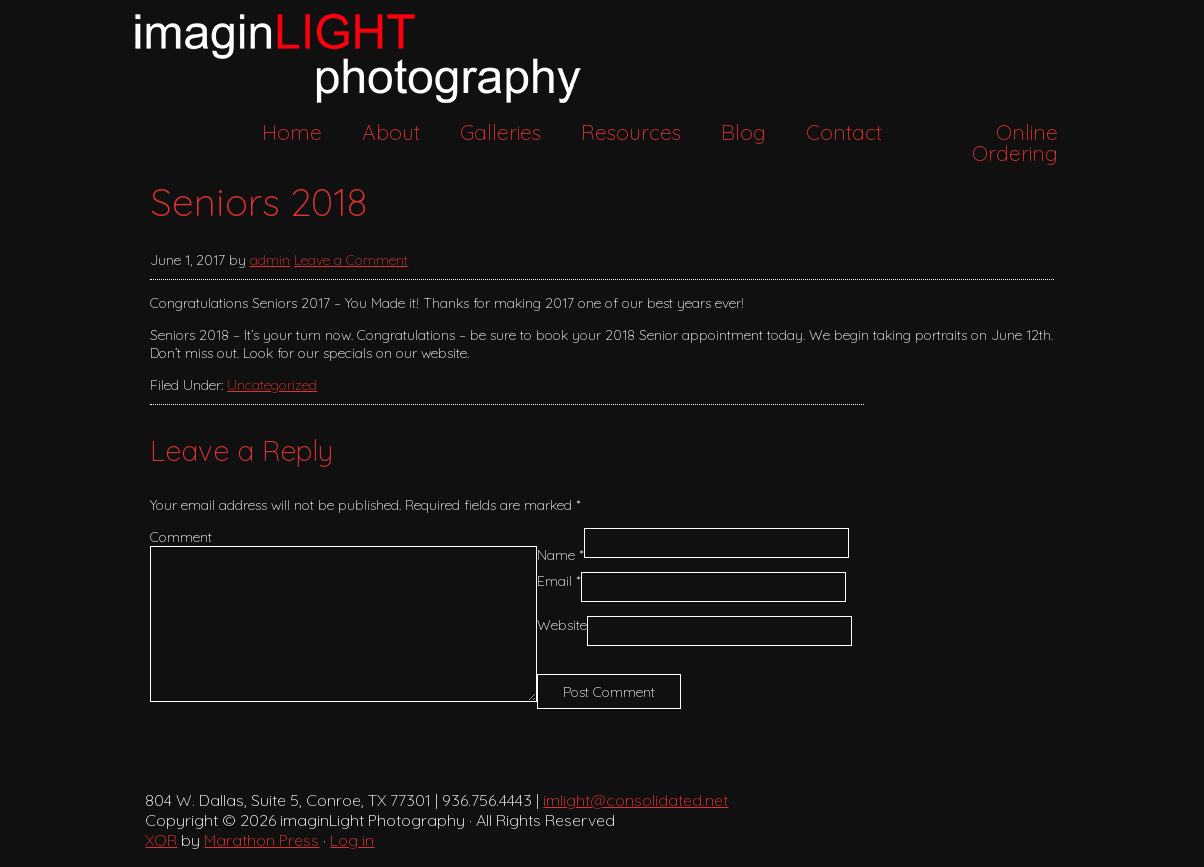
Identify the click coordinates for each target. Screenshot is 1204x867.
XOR (161, 840)
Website (562, 625)
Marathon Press (261, 840)
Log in (352, 840)
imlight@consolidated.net (635, 800)
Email (559, 581)
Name (560, 555)
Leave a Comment (351, 260)
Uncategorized (272, 385)
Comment (181, 537)
